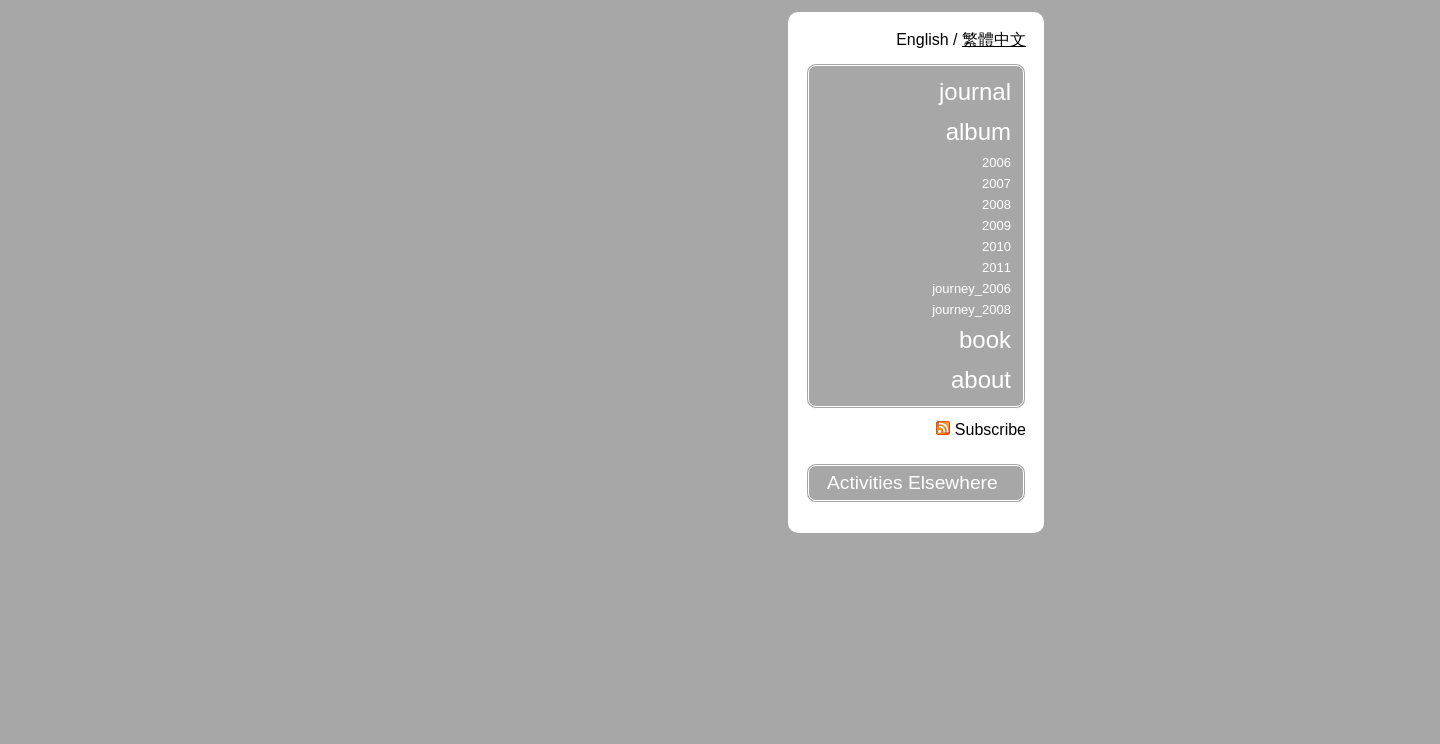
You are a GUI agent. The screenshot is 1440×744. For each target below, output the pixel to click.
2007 (996, 183)
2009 (996, 225)
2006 (996, 162)
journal (975, 91)
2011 (996, 267)
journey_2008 (971, 309)
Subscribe (981, 429)
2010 (996, 246)
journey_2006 (971, 288)
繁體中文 (994, 39)
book (985, 339)
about (981, 379)
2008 (996, 204)
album (978, 131)
